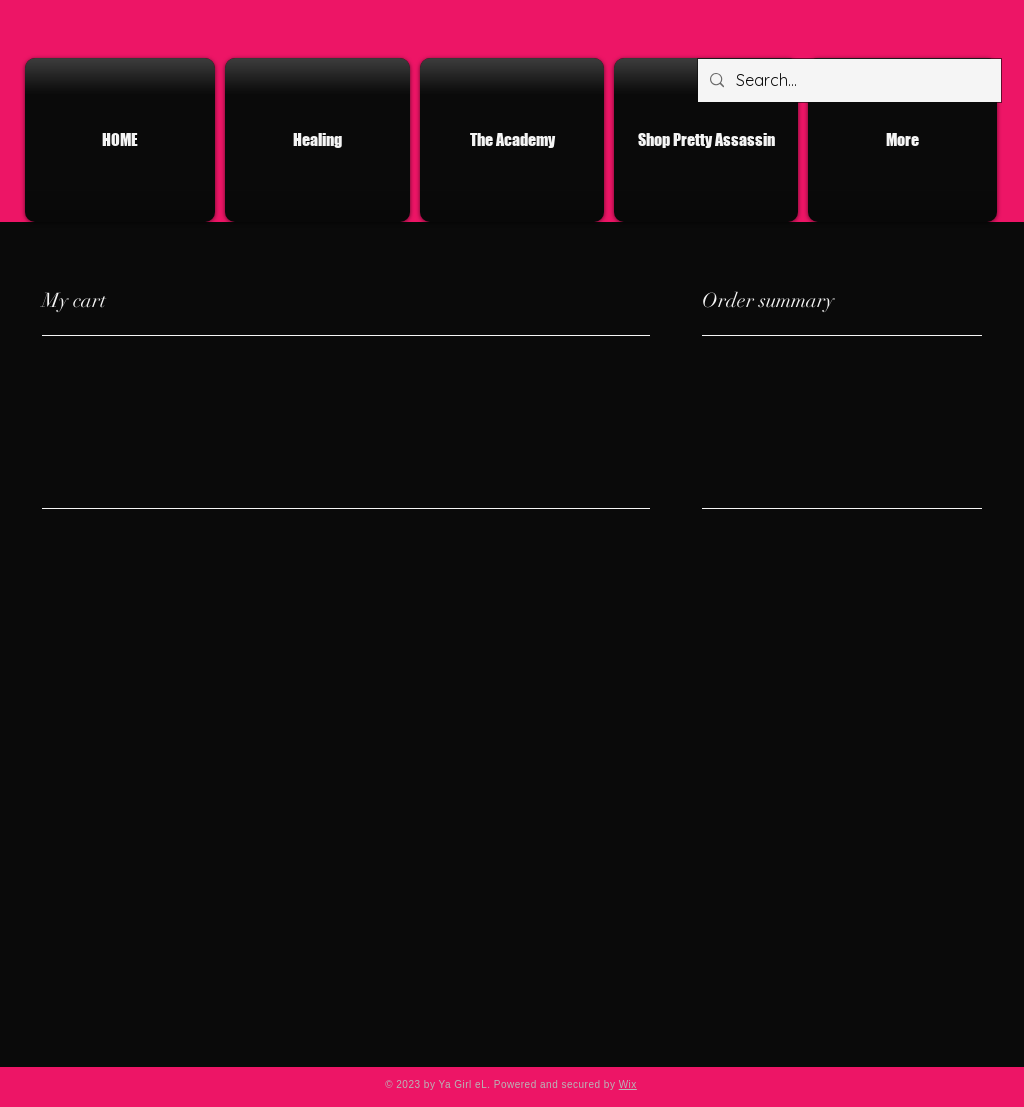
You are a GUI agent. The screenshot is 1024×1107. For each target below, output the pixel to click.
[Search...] (847, 80)
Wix (628, 1084)
